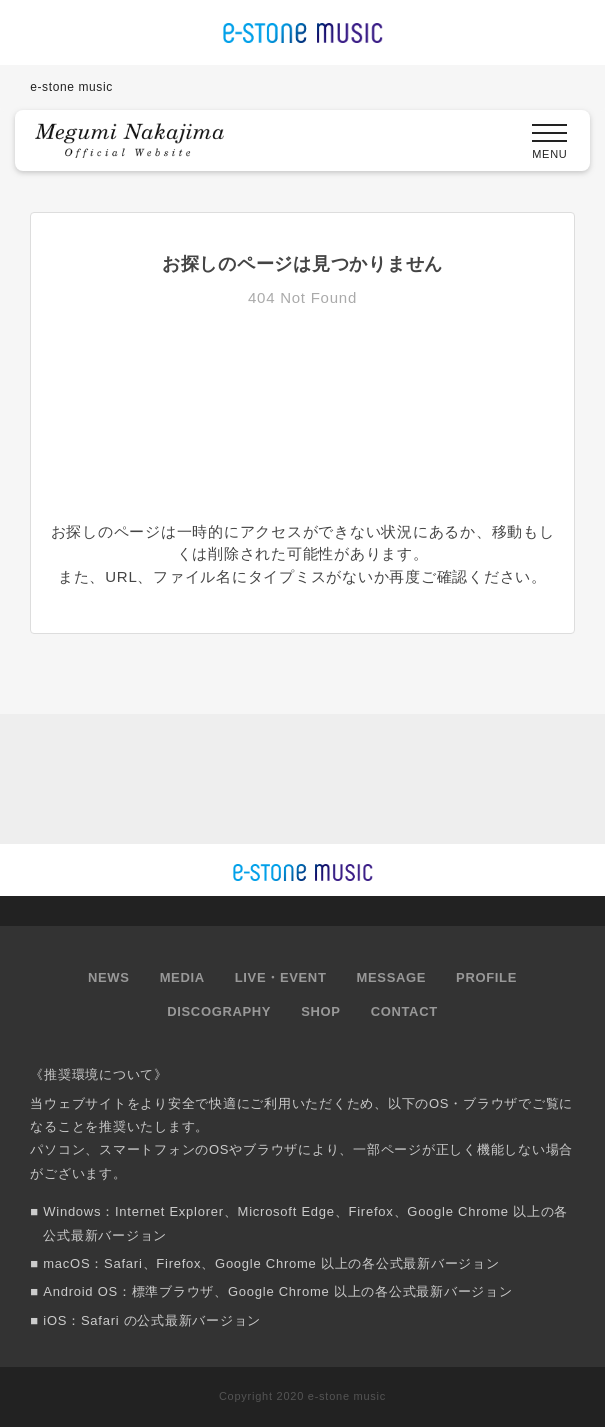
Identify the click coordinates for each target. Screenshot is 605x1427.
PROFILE (486, 977)
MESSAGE (392, 977)
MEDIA (182, 977)
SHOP (320, 1011)
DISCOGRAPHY (219, 1011)
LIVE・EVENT (281, 977)
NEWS (109, 977)
